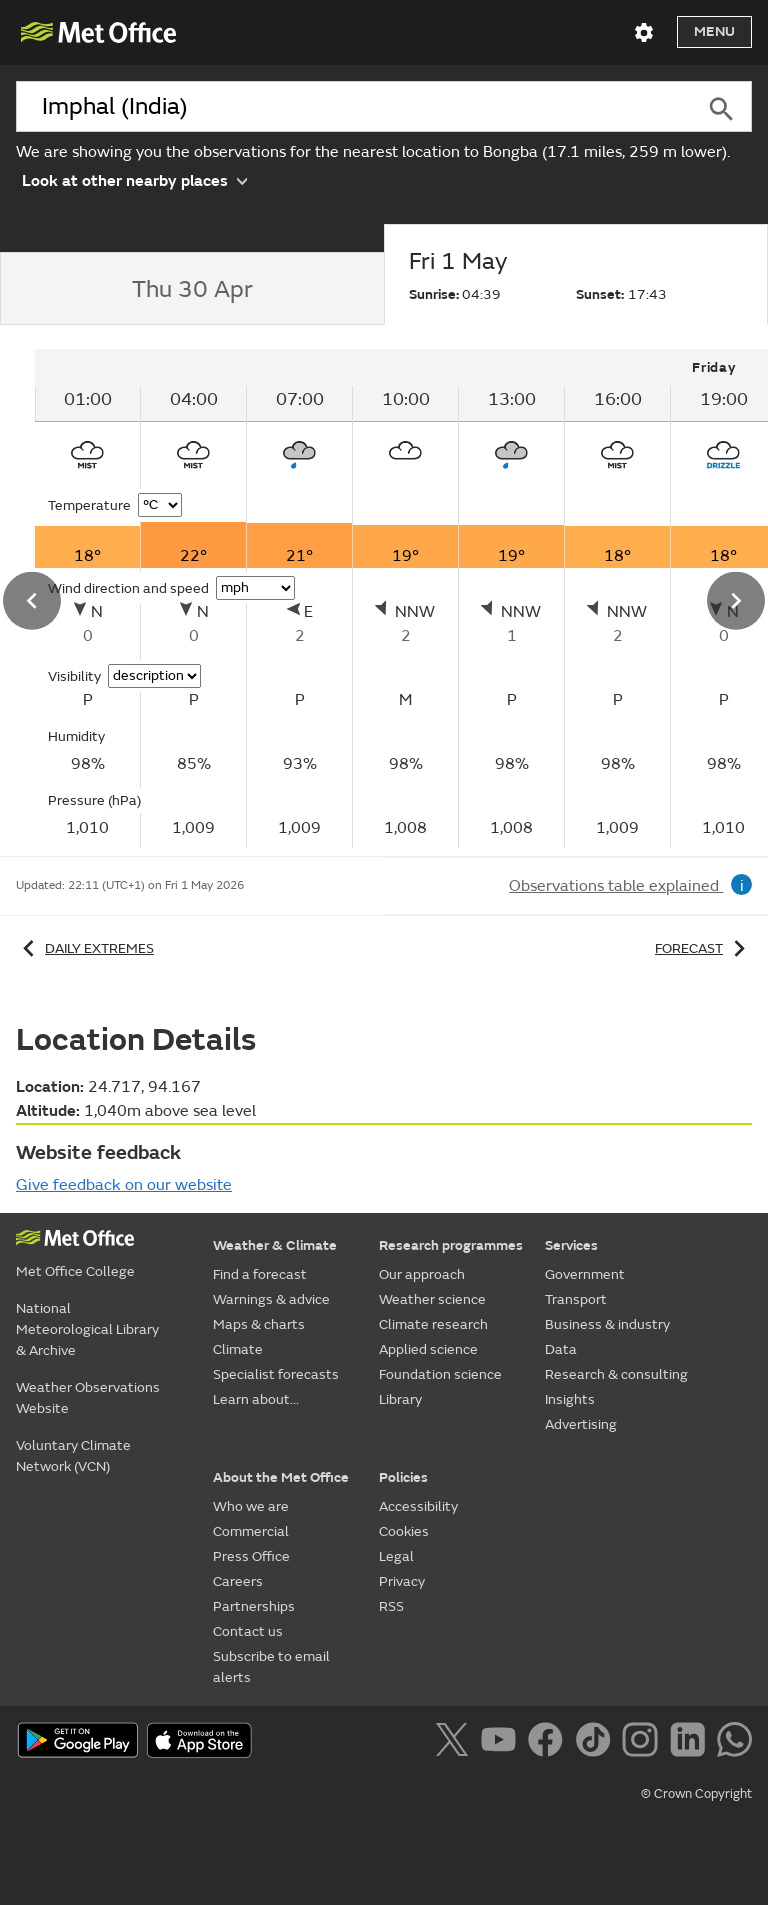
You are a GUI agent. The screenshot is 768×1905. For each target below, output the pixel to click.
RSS (391, 1606)
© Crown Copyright (696, 1794)
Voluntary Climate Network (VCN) (73, 1456)
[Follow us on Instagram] (643, 1743)
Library (400, 1399)
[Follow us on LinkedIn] (691, 1743)
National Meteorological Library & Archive (87, 1329)
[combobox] (353, 107)
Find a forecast (260, 1274)
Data (561, 1349)
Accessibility (418, 1506)
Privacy (402, 1581)
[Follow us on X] (455, 1743)
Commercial (251, 1531)
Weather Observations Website (88, 1398)
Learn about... (256, 1399)
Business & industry (607, 1324)
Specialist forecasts (276, 1374)
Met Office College (75, 1271)
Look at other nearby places (134, 179)
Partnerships (254, 1606)
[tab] (192, 289)
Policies (403, 1477)
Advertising (581, 1424)
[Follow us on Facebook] (549, 1743)
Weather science (432, 1299)
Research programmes (451, 1245)
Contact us (248, 1631)
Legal (396, 1556)
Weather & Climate (275, 1245)
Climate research (433, 1324)
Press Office (251, 1556)
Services (571, 1245)
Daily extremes (85, 948)
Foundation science (440, 1374)
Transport (576, 1299)
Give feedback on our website (124, 1185)
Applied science (428, 1349)
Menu (714, 31)
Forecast (703, 948)
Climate (238, 1349)
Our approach (422, 1274)
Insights (570, 1399)
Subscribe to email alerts (271, 1667)
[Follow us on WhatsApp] (734, 1743)
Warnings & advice (271, 1299)
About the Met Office (281, 1477)
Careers (238, 1581)
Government (585, 1274)
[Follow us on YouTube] (502, 1743)
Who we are (251, 1506)
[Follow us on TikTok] (596, 1743)
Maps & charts (259, 1324)
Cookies (404, 1531)
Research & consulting (616, 1374)
